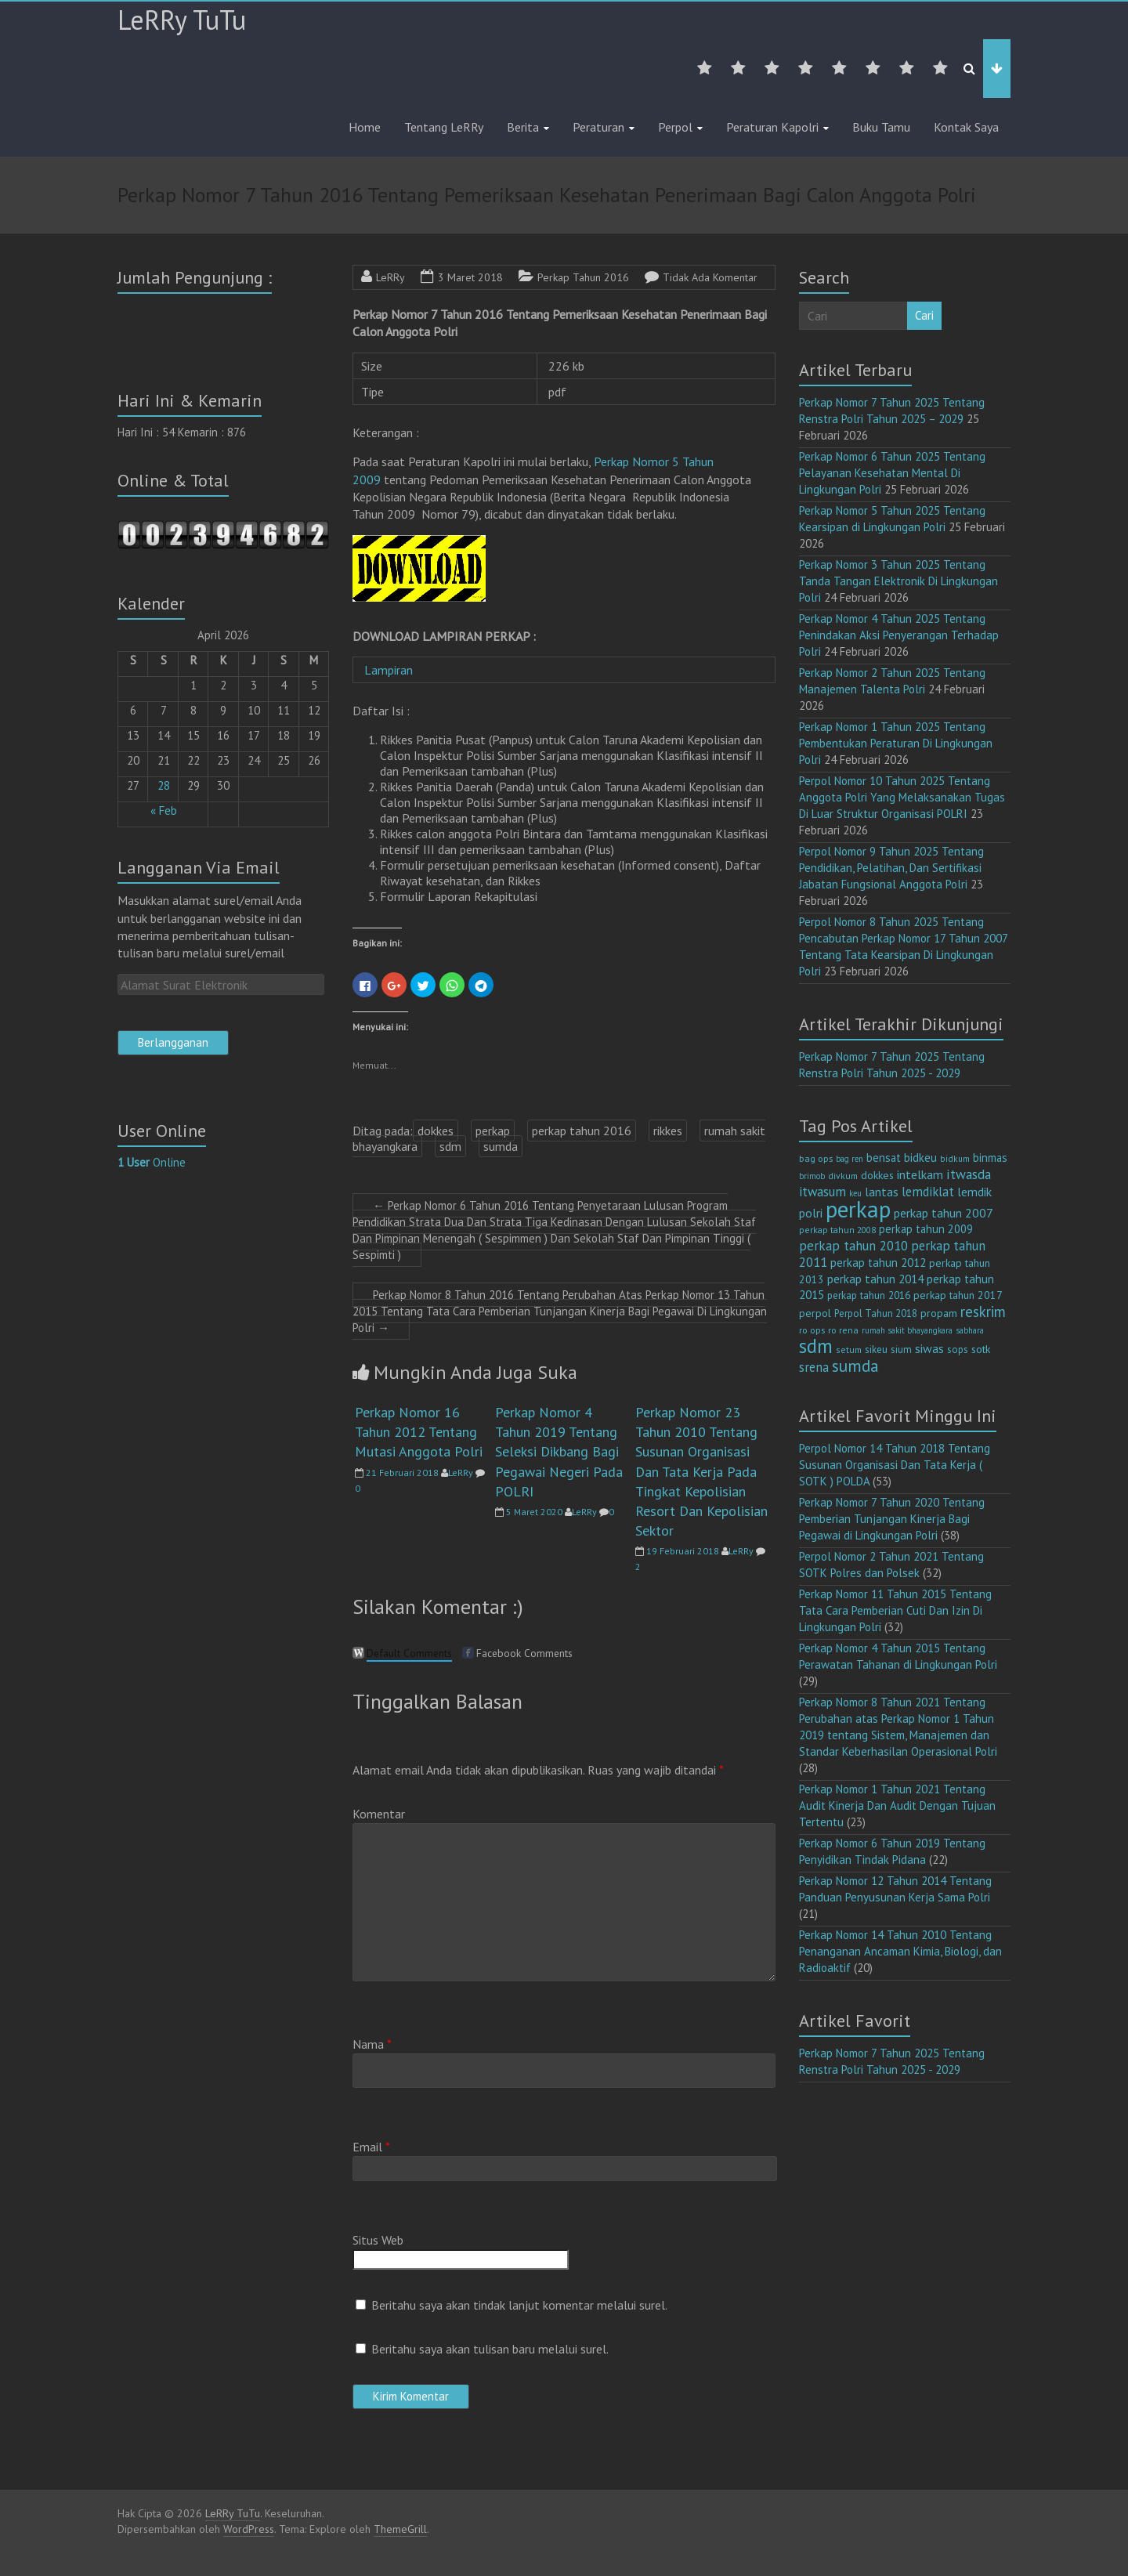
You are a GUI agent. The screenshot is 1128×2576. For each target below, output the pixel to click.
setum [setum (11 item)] (849, 1349)
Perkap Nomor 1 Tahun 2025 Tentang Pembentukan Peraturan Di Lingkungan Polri (895, 743)
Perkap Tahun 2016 (583, 277)
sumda (500, 1146)
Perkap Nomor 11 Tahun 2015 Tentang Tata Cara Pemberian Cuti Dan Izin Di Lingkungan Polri (895, 1610)
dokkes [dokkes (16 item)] (877, 1175)
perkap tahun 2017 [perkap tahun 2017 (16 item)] (958, 1295)
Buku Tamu (881, 127)
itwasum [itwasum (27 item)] (822, 1191)
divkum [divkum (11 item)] (843, 1175)
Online (152, 1162)
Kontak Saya (966, 127)
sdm (450, 1146)
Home (365, 127)
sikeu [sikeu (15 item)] (876, 1349)
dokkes (436, 1130)
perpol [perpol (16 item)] (815, 1313)
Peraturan (598, 127)
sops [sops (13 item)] (957, 1349)
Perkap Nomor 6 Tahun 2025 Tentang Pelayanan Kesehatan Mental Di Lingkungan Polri (892, 473)
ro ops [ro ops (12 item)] (812, 1330)
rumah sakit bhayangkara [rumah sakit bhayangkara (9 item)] (907, 1330)
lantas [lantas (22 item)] (881, 1191)
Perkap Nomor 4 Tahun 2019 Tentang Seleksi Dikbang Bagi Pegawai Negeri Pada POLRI (559, 1451)
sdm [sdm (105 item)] (816, 1346)
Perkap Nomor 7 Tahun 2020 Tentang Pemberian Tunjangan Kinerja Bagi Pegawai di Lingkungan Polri (892, 1519)
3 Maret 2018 (470, 277)
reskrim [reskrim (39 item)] (983, 1311)
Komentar (378, 1814)
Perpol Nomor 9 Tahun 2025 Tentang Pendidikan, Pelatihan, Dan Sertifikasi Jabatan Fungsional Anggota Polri (891, 868)
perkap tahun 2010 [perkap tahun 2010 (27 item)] (853, 1245)
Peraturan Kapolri (772, 127)
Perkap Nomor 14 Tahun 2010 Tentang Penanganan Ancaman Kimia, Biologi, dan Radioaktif (900, 1951)
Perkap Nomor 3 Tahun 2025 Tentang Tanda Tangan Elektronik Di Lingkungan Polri (898, 581)
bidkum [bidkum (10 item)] (955, 1158)
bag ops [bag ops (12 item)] (816, 1158)
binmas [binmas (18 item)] (990, 1157)
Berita (523, 127)
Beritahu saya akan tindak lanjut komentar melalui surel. (519, 2305)
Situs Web (377, 2240)
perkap (492, 1130)
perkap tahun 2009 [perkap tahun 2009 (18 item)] (926, 1228)
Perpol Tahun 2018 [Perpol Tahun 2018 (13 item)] (875, 1313)
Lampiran (391, 670)
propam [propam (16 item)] (938, 1313)
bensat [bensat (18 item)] (883, 1157)
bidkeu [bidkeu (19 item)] (920, 1157)
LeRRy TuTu (182, 19)
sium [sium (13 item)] (901, 1349)
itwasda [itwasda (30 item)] (968, 1174)
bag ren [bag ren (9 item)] (849, 1158)
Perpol (675, 127)
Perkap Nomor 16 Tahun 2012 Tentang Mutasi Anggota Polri (419, 1431)
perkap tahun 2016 (581, 1130)
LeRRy (390, 277)
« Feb (163, 810)
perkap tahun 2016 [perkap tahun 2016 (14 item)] (868, 1295)
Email (371, 2147)
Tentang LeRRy (443, 127)
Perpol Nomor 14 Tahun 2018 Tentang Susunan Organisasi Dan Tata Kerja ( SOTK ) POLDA (894, 1465)
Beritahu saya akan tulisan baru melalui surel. (490, 2349)
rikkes (667, 1130)
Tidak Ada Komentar (710, 277)
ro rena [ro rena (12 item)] (843, 1330)
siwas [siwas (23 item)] (929, 1348)
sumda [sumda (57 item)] (855, 1366)
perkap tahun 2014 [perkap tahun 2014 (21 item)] (875, 1278)
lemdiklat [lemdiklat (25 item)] (928, 1191)
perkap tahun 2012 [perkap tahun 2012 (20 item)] (878, 1262)
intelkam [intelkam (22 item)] (920, 1174)
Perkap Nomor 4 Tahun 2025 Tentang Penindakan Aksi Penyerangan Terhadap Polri (899, 635)
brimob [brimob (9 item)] (812, 1175)
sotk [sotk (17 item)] (981, 1348)
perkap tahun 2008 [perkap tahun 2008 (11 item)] (837, 1230)
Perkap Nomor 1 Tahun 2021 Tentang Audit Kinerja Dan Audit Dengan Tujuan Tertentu (897, 1805)
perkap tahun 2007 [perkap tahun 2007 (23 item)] (943, 1213)
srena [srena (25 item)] (814, 1367)
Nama (372, 2044)
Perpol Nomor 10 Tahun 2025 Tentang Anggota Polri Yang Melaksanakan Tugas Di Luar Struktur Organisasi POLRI (902, 797)
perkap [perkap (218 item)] (858, 1209)
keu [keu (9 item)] (855, 1193)
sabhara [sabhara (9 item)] (970, 1330)
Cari (924, 315)
